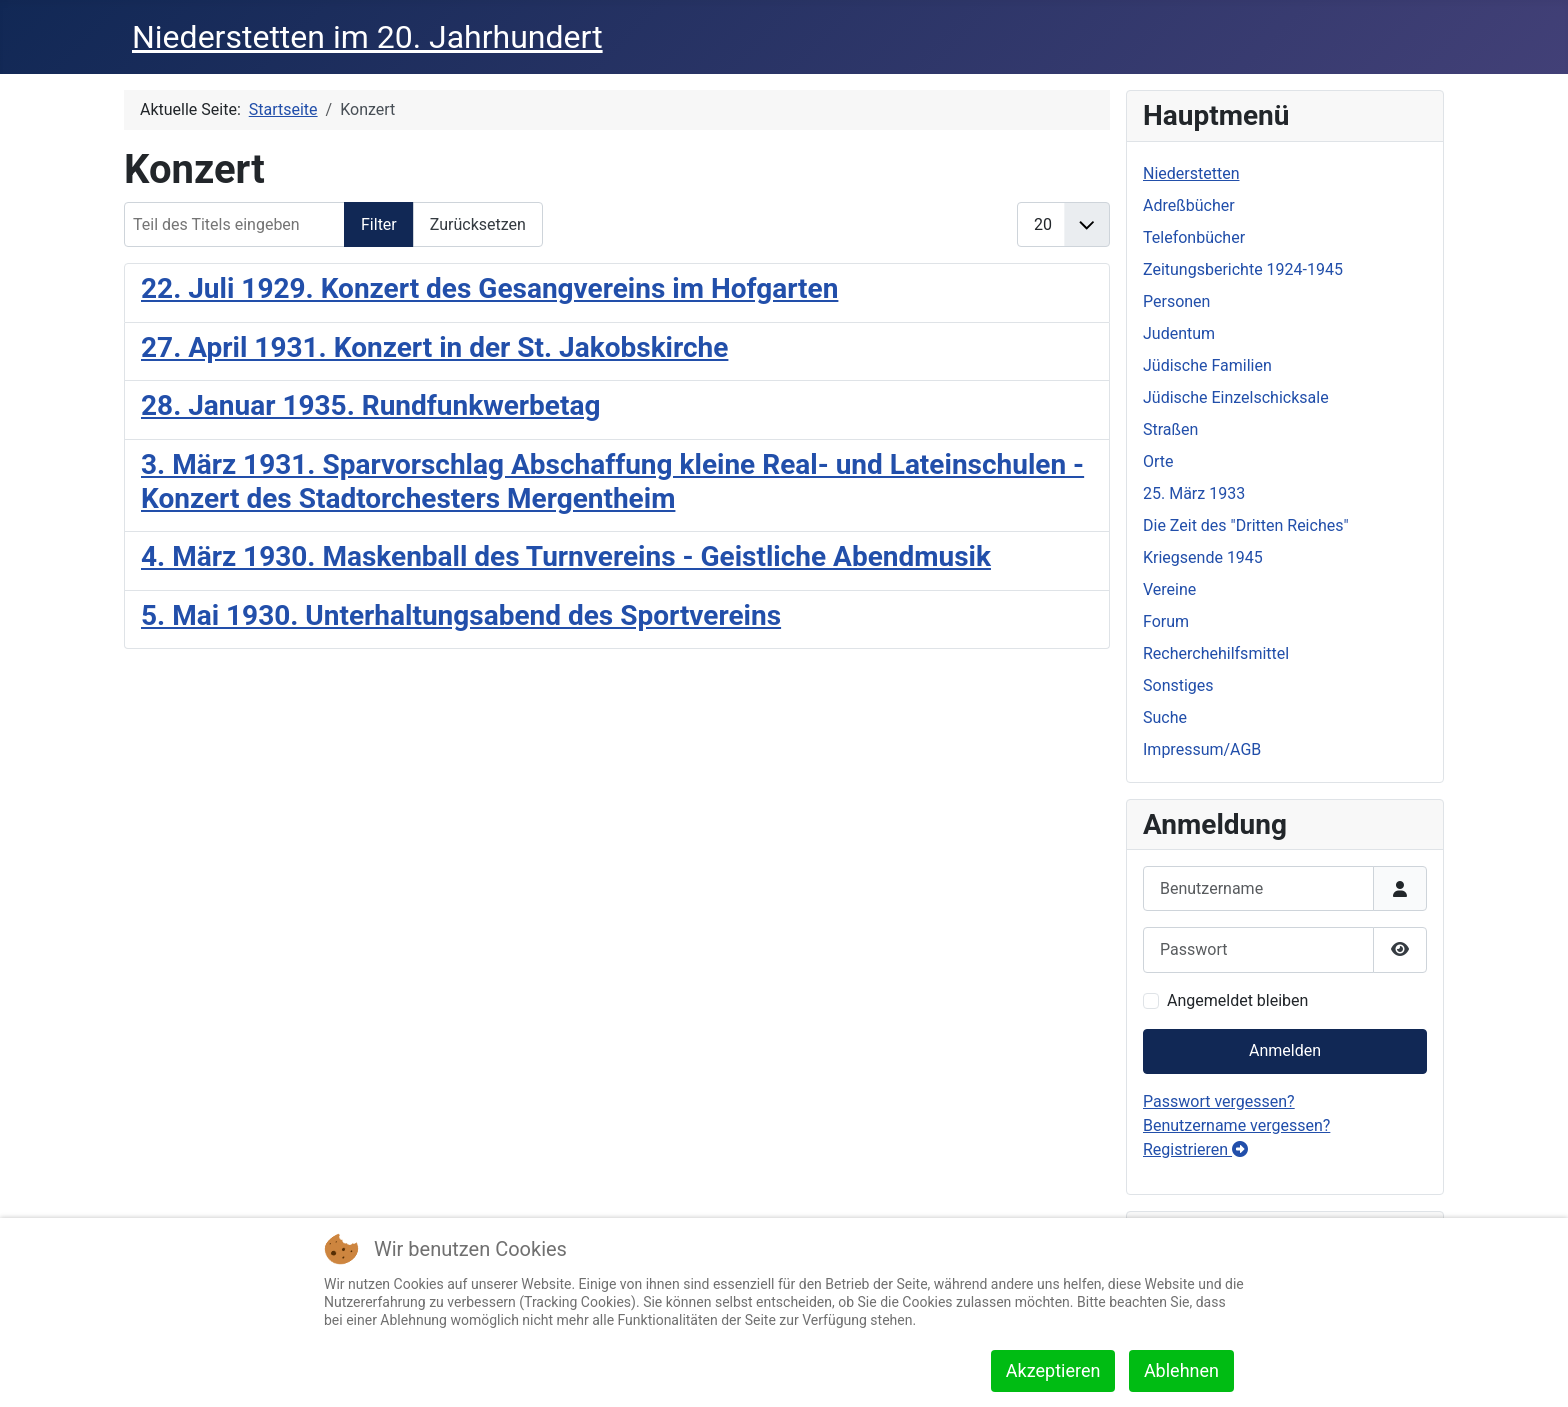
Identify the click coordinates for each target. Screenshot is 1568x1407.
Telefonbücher (1194, 237)
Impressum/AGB (1202, 749)
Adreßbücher (1189, 205)
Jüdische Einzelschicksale (1236, 397)
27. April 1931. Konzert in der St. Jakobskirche (434, 347)
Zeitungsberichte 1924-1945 (1243, 269)
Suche (1165, 717)
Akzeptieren (1053, 1370)
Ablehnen (1181, 1370)
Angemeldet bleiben (1237, 1000)
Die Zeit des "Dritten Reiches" (1246, 525)
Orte (1158, 461)
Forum (1166, 621)
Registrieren (1195, 1149)
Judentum (1179, 333)
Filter (379, 224)
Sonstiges (1178, 685)
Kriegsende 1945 (1203, 557)
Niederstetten (1191, 173)
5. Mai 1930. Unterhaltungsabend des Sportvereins (461, 615)
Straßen (1170, 429)
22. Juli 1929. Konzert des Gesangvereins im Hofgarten (489, 288)
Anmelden (1285, 1050)
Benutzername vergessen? (1236, 1125)
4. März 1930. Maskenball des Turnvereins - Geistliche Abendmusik (566, 556)
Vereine (1169, 589)
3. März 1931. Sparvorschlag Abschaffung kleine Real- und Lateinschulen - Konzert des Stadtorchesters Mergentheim (612, 481)
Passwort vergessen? (1219, 1101)
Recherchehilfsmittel (1216, 653)
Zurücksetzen (478, 224)
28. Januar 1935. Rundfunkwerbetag (370, 405)
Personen (1176, 301)
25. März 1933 (1194, 493)
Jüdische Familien (1207, 365)
